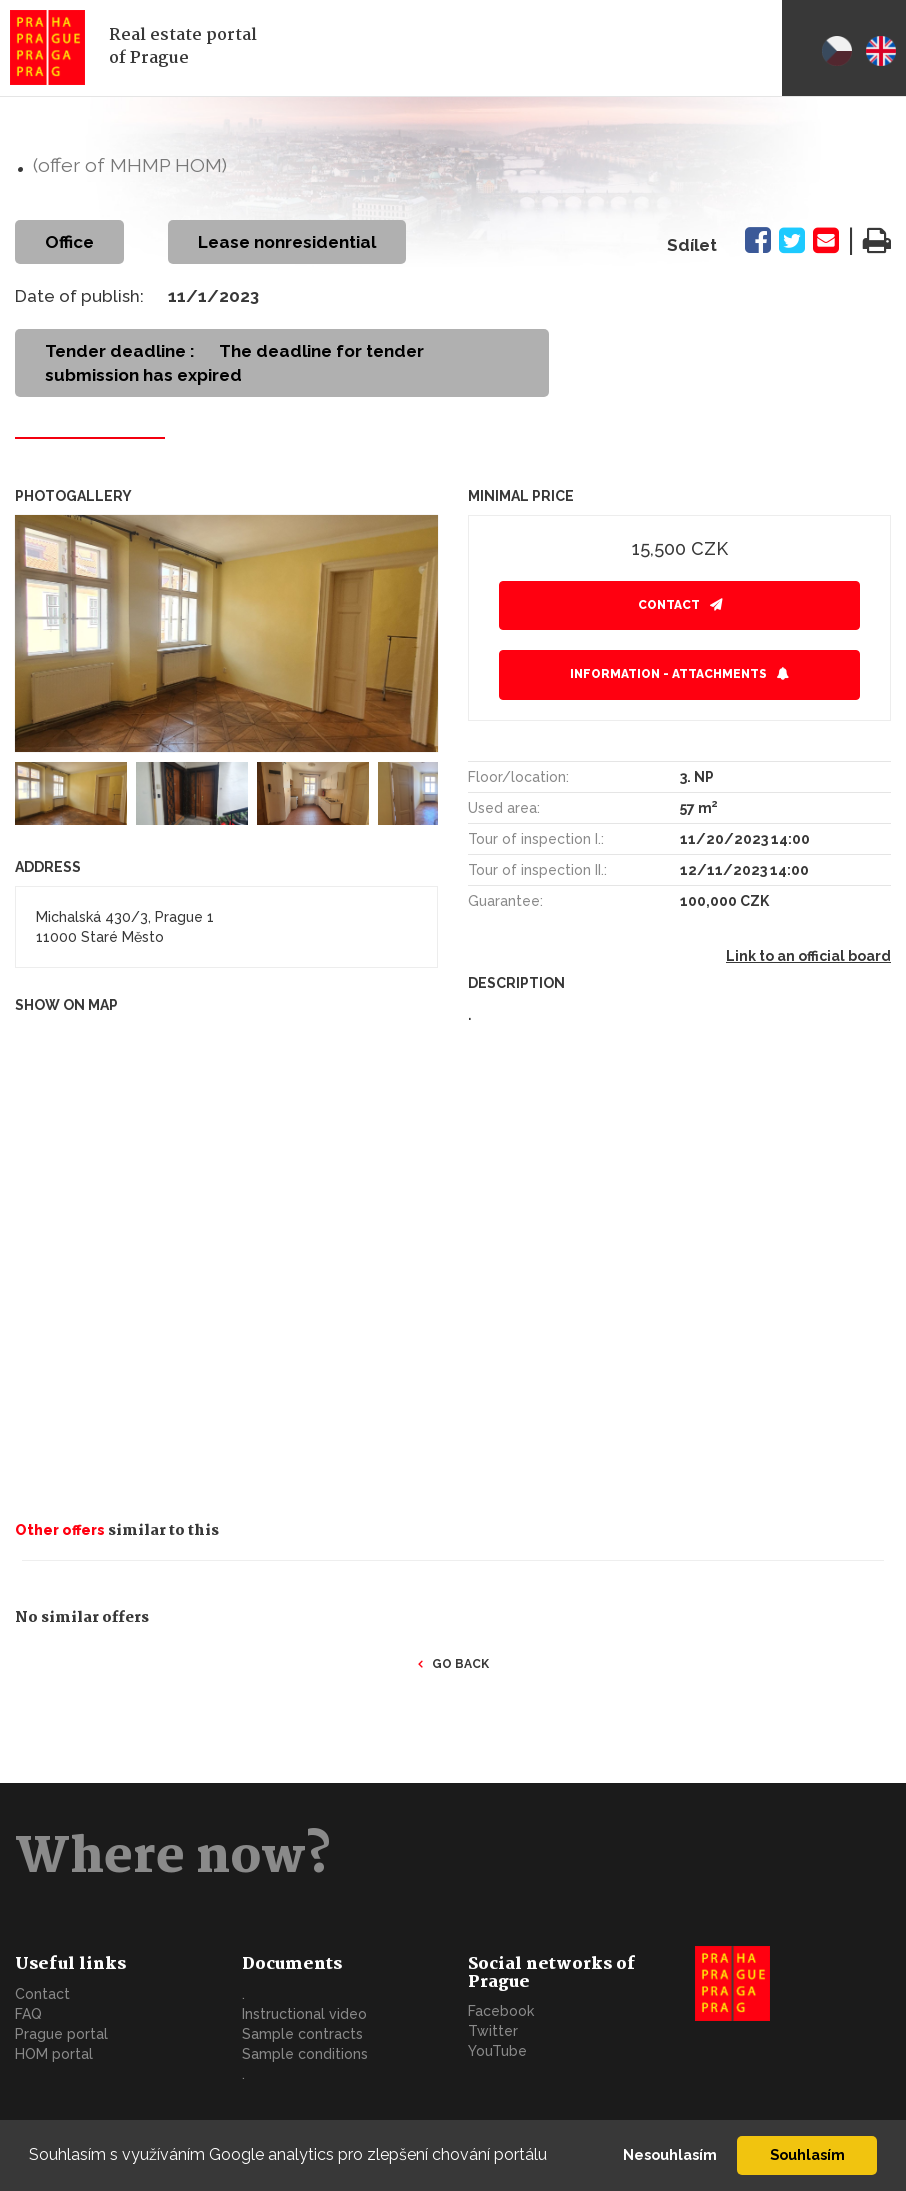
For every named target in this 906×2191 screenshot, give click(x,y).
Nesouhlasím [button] (670, 2154)
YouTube (497, 2051)
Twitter (493, 2031)
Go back (460, 1664)
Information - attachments (668, 674)
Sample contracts (302, 2034)
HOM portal (54, 2054)
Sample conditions (305, 2054)
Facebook (501, 2011)
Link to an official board (808, 956)
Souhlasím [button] (807, 2154)
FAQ (28, 2014)
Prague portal (61, 2034)
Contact (669, 605)
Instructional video (304, 2014)
